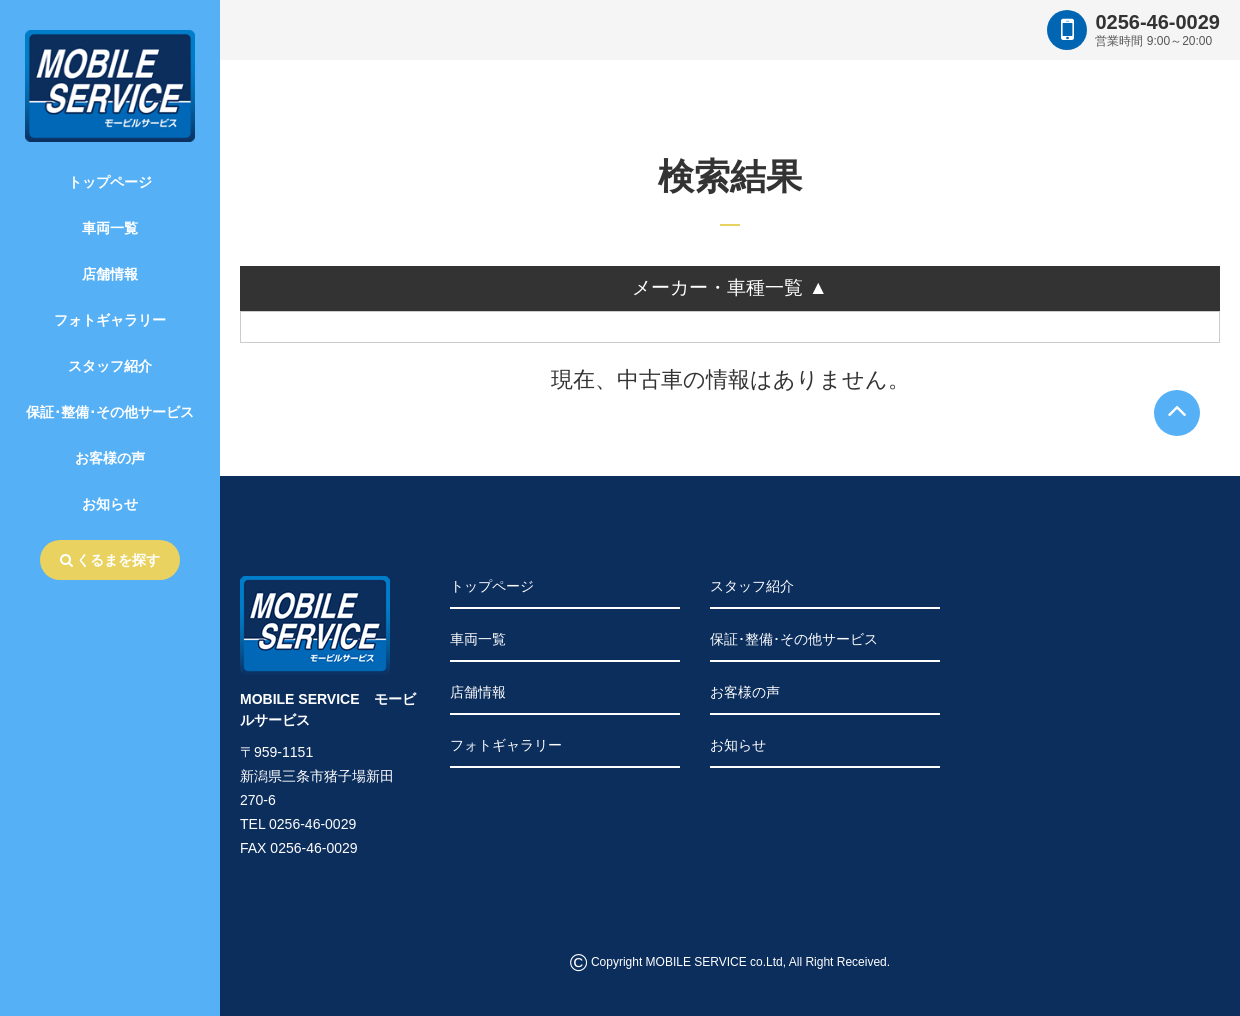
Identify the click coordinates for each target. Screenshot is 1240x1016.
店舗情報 (110, 274)
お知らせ (110, 504)
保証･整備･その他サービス (110, 412)
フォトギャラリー (110, 320)
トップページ (110, 182)
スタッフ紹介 (110, 366)
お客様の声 (110, 458)
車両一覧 (110, 228)
